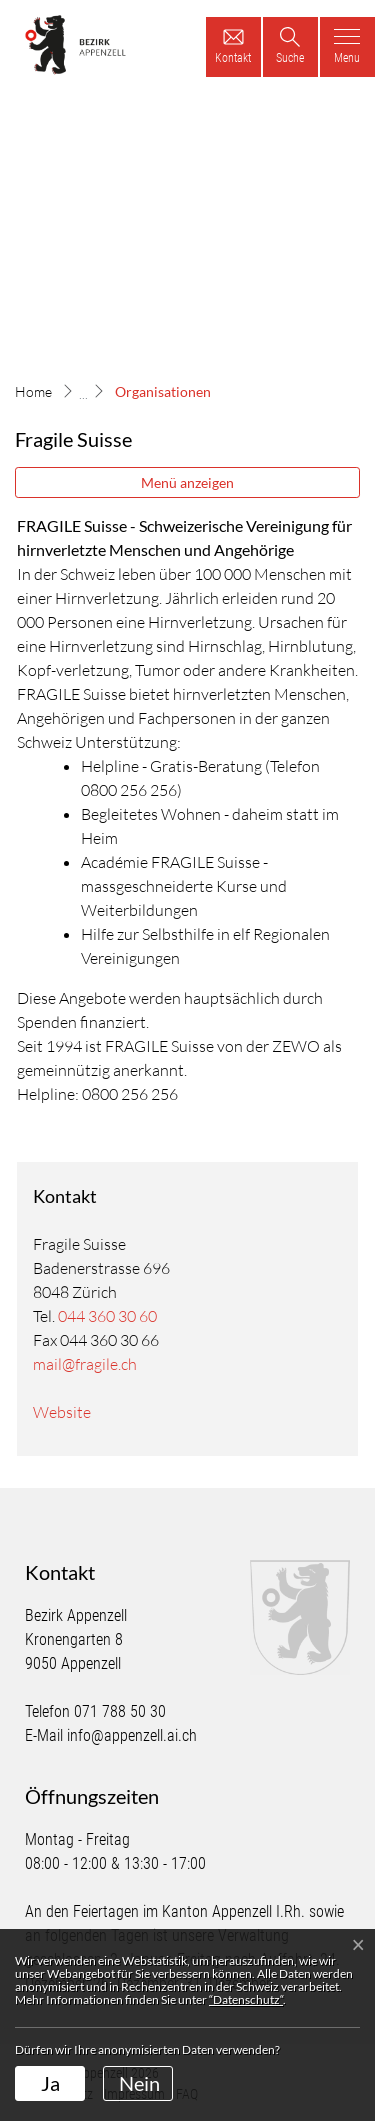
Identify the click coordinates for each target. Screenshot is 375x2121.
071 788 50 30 (120, 1711)
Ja (50, 2083)
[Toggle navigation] (347, 47)
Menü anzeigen (187, 482)
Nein (139, 2083)
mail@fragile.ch (85, 1364)
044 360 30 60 (107, 1316)
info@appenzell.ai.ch (132, 1735)
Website (72, 1412)
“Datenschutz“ (246, 1999)
